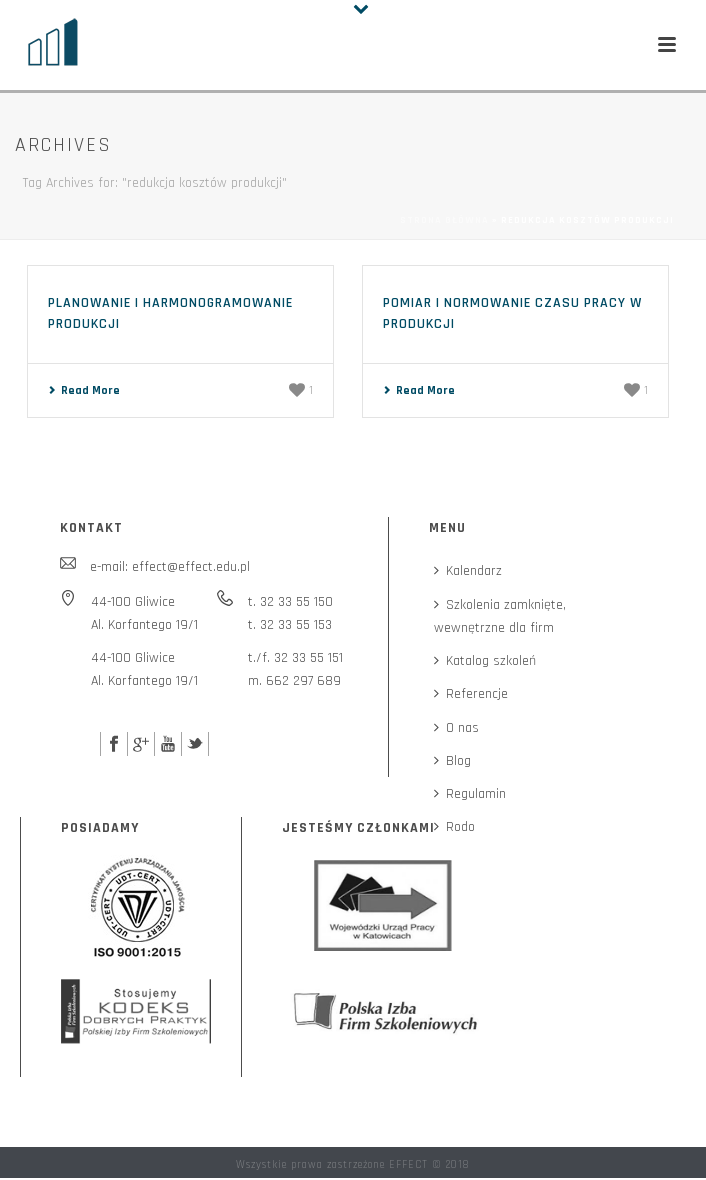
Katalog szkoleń (485, 661)
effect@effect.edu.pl (191, 567)
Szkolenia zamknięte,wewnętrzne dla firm (500, 616)
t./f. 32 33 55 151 (295, 658)
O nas (456, 728)
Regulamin (470, 794)
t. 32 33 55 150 (290, 602)
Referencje (471, 694)
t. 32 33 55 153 (290, 625)
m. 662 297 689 (294, 681)
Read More (84, 390)
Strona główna (444, 220)
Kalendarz (468, 571)
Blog (452, 761)
